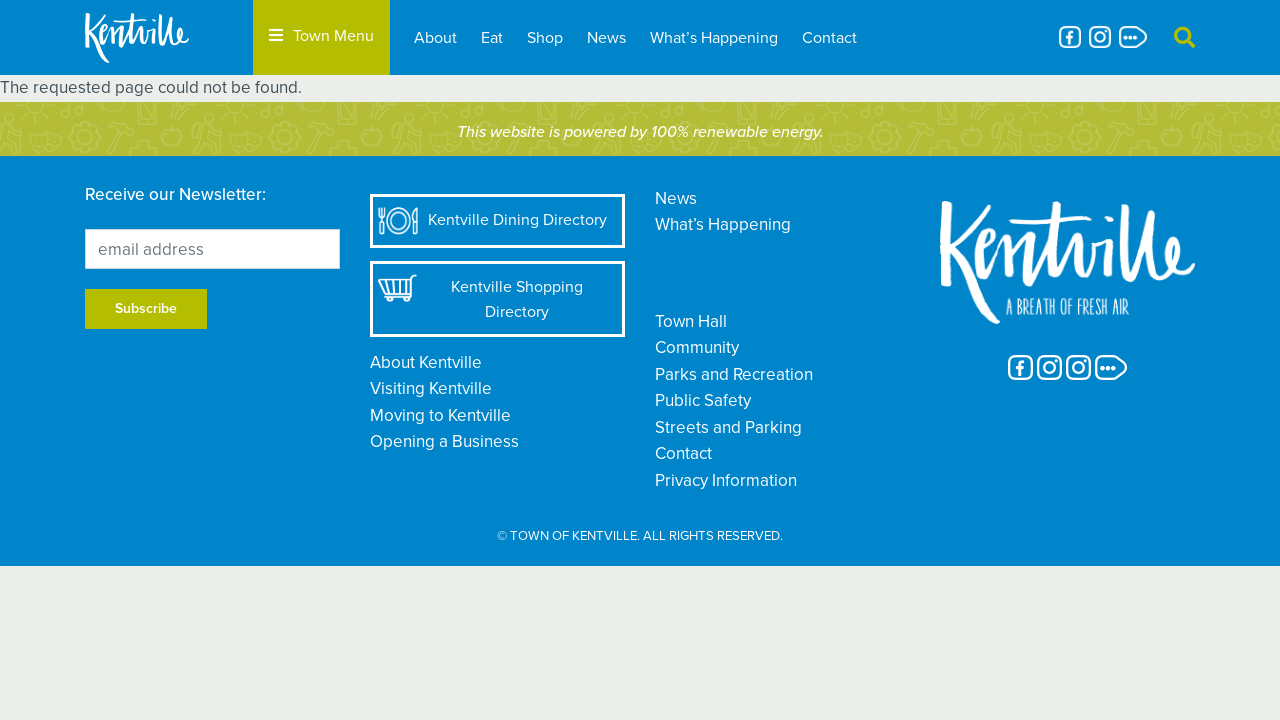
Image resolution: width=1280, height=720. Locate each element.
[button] (1184, 37)
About (435, 37)
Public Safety (703, 400)
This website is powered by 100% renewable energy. (640, 132)
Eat (492, 37)
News (606, 37)
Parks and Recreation (734, 374)
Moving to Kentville (440, 415)
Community (697, 347)
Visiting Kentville (431, 388)
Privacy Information (726, 480)
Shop (545, 37)
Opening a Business (444, 441)
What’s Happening (714, 37)
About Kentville (426, 362)
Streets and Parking (728, 427)
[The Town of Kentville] (161, 37)
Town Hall (691, 321)
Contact (829, 37)
